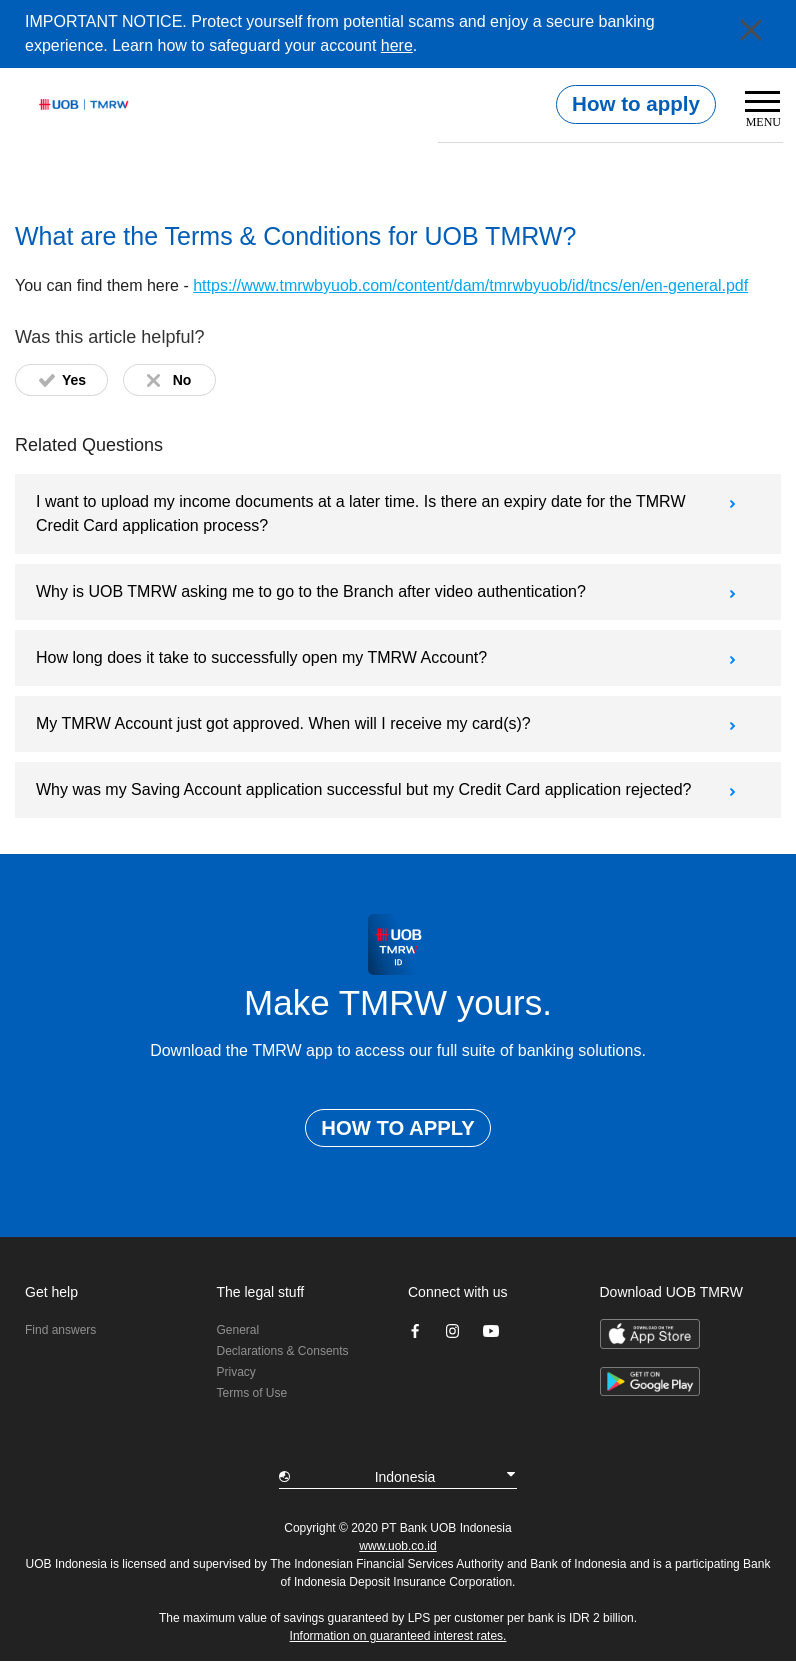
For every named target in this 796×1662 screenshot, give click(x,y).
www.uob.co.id (397, 1546)
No (182, 380)
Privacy (236, 1372)
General (238, 1330)
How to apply (636, 103)
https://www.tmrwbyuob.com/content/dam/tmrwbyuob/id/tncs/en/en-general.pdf (470, 285)
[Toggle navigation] (757, 113)
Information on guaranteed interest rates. (398, 1636)
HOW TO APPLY (397, 1128)
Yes (74, 380)
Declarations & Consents (283, 1351)
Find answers (60, 1330)
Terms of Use (252, 1393)
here (397, 45)
